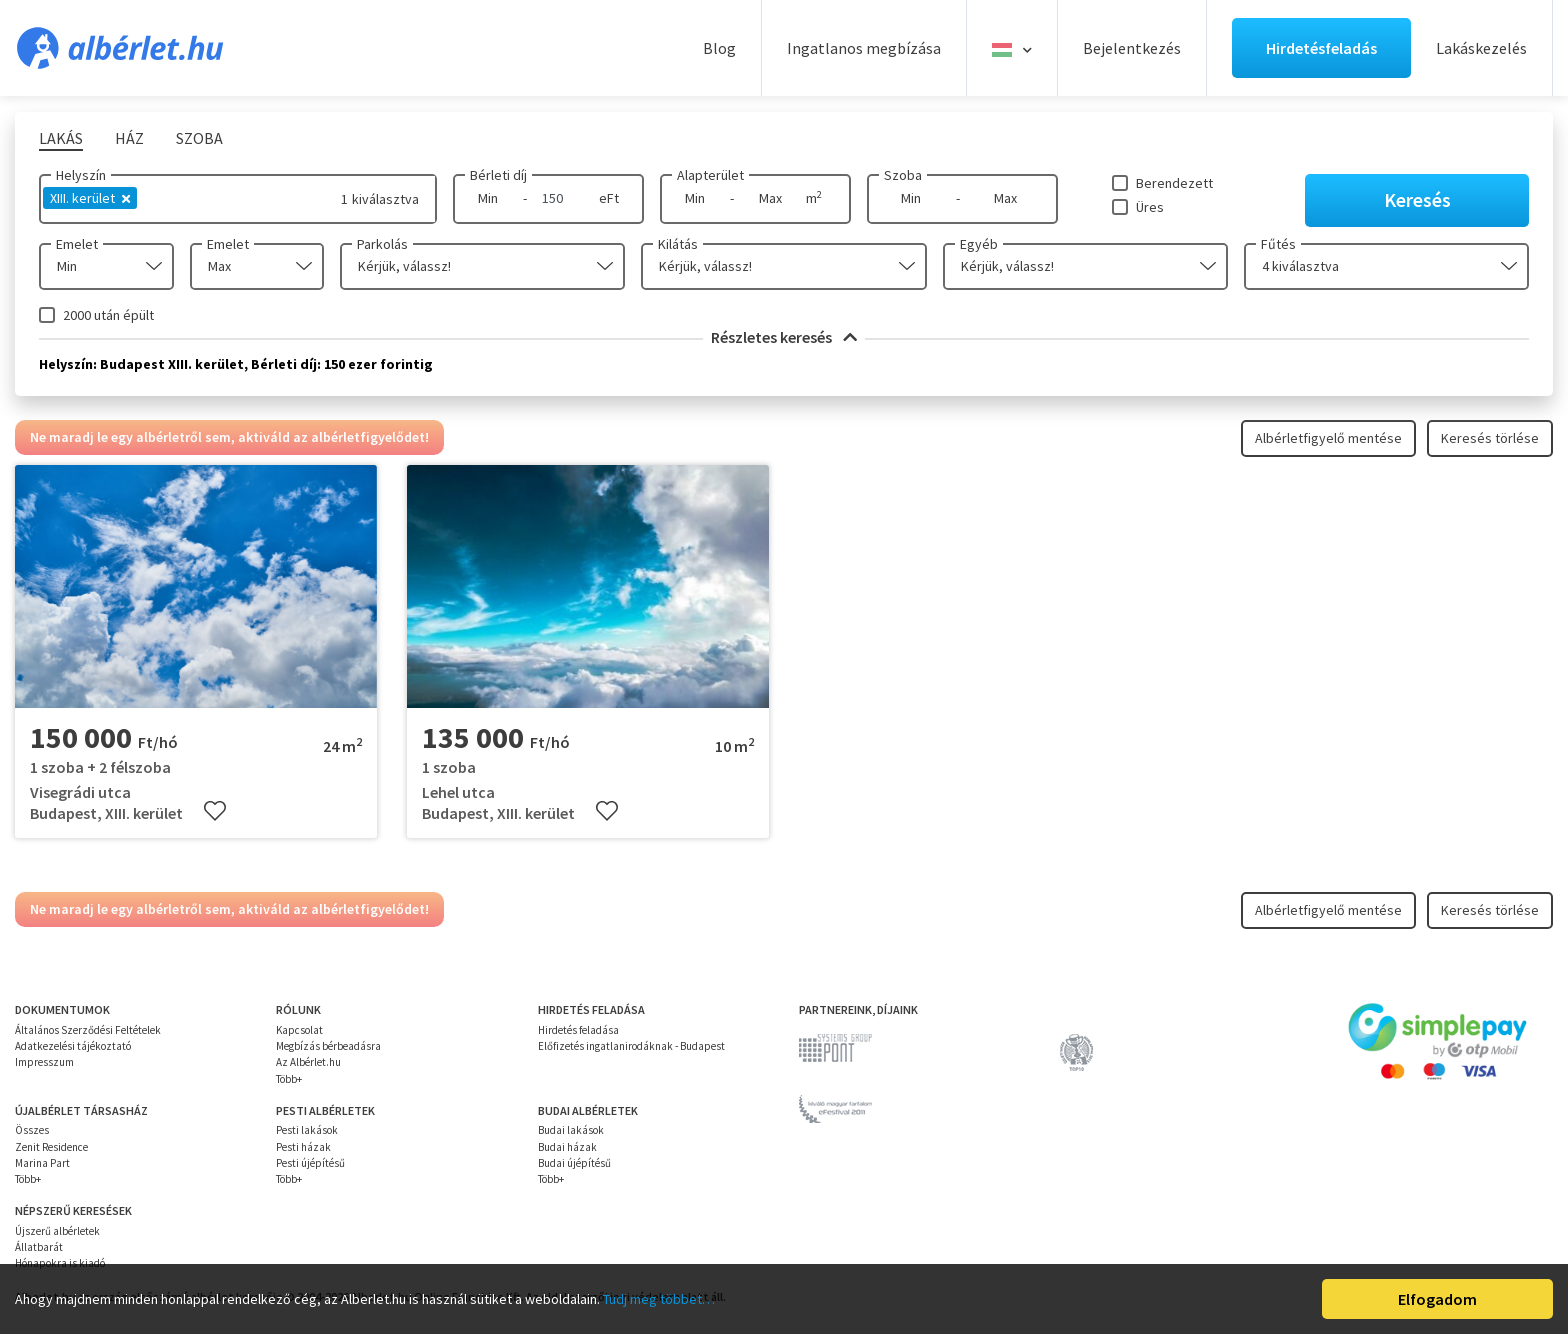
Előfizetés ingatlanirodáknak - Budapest (631, 1046)
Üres (1150, 207)
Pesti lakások (307, 1130)
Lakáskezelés (1481, 48)
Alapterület (710, 175)
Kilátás (678, 244)
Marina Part (42, 1163)
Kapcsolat (299, 1030)
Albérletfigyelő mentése (1328, 438)
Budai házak (567, 1147)
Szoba (903, 175)
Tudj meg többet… (659, 1299)
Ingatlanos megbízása (864, 48)
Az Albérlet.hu (308, 1062)
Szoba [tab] (199, 138)
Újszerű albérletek (57, 1231)
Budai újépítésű (574, 1163)
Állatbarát (39, 1247)
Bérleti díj (498, 175)
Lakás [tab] (61, 138)
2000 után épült (108, 315)
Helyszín (81, 175)
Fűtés (1278, 244)
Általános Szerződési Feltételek (88, 1030)
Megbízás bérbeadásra (328, 1046)
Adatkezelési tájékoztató (73, 1046)
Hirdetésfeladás (1321, 48)
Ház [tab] (129, 138)
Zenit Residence (51, 1147)
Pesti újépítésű (310, 1163)
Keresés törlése (1490, 438)
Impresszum (44, 1062)
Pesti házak (303, 1147)
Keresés (1417, 199)
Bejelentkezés (1132, 48)
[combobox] (106, 266)
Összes (32, 1130)
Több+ (289, 1079)
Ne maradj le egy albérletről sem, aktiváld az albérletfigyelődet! (229, 437)
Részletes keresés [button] (784, 337)
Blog (719, 48)
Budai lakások (571, 1130)
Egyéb (979, 244)
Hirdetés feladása (578, 1030)
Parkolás (382, 244)
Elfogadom (1437, 1299)
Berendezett (1174, 183)
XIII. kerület (90, 198)
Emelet (77, 244)
